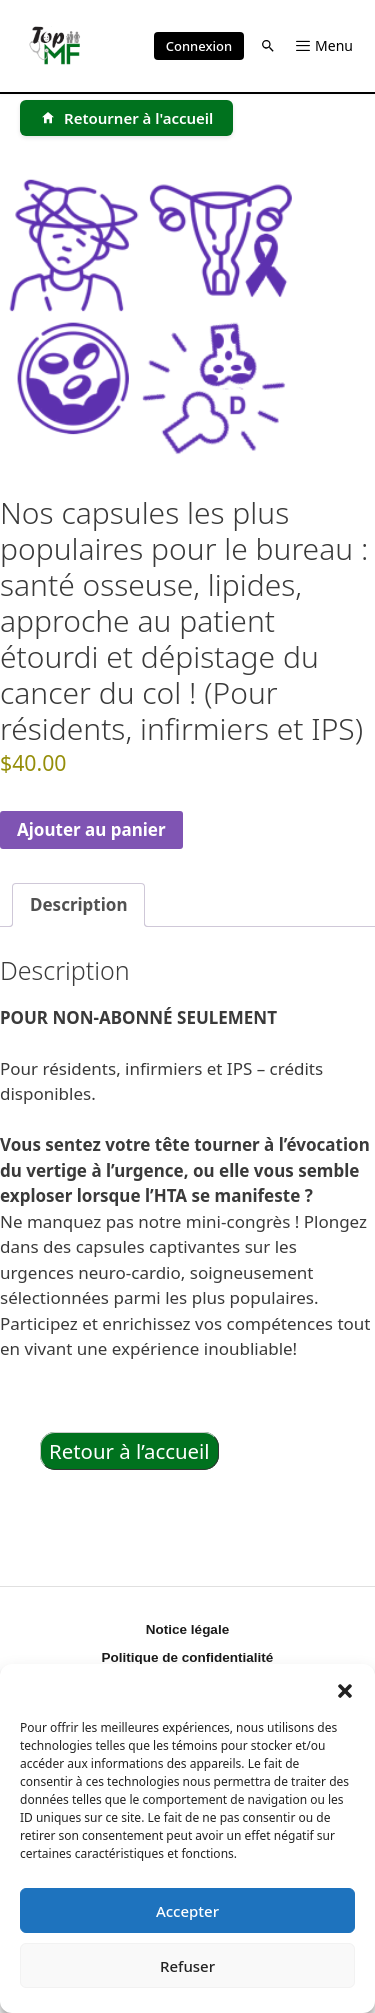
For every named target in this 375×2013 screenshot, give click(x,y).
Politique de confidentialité (188, 1657)
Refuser (187, 1966)
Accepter (187, 1911)
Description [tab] (78, 904)
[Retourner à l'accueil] (126, 118)
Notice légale (187, 1629)
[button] (345, 1689)
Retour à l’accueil (129, 1451)
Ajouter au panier (91, 829)
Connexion (199, 46)
